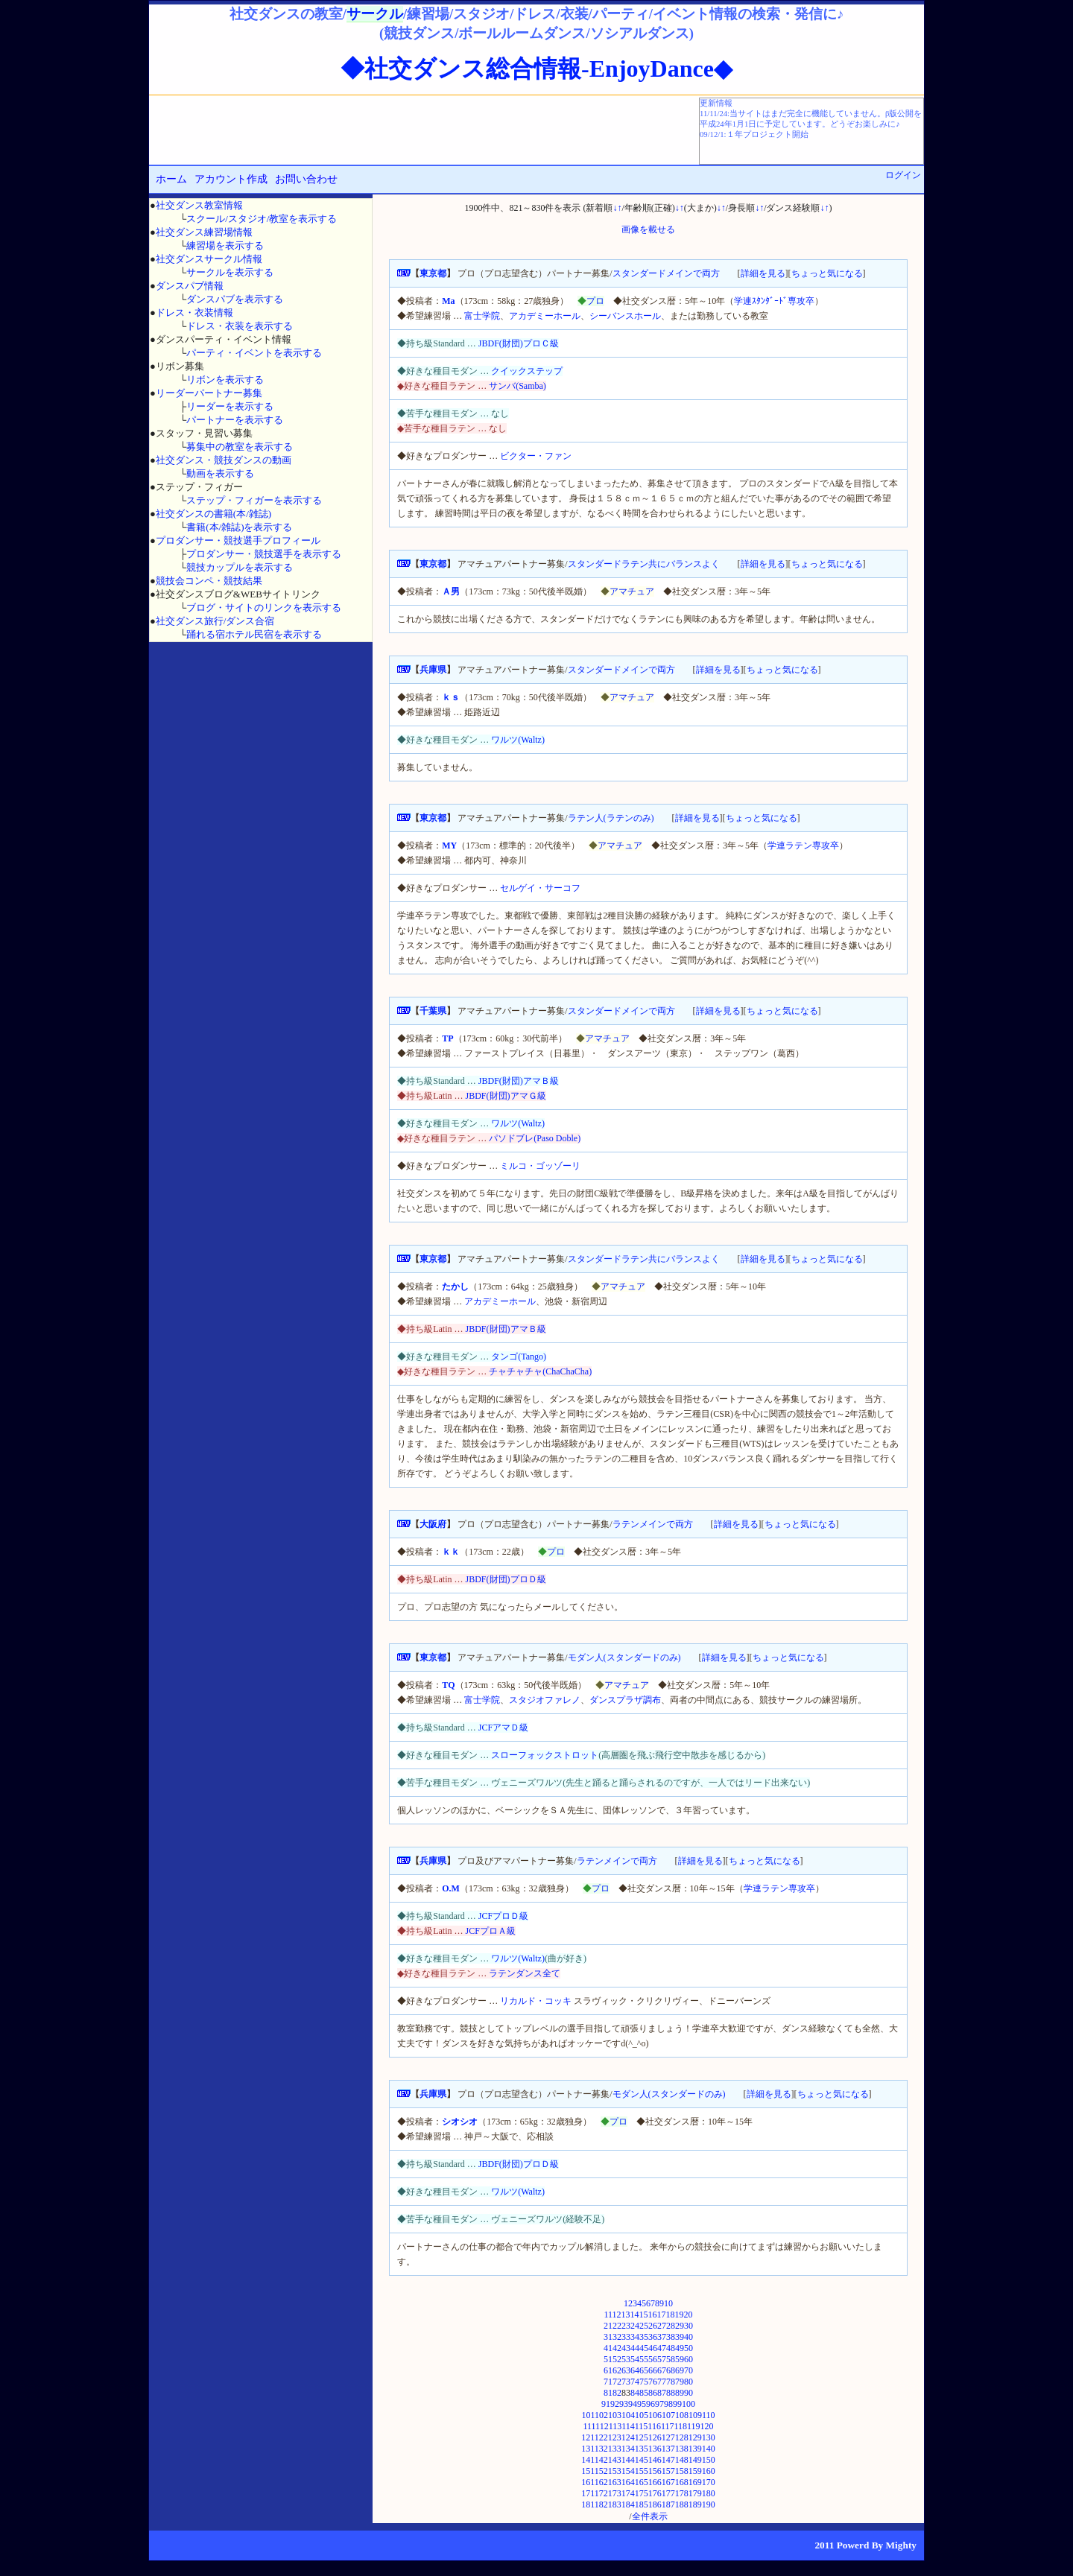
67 (661, 2370)
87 (661, 2393)
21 (608, 2325)
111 (589, 2426)
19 (679, 2314)
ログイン (903, 175)
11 (608, 2314)
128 (682, 2437)
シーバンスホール (625, 316)
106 (655, 2415)
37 (661, 2337)
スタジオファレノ (544, 1700)
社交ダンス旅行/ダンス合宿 (215, 620)
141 (588, 2460)
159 (695, 2471)
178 (682, 2493)
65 (643, 2370)
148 (682, 2460)
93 (623, 2404)
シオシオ (460, 2121)
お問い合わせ (306, 179)
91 (605, 2404)
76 (652, 2381)
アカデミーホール (544, 316)
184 (628, 2504)
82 (617, 2393)
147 (668, 2460)
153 (614, 2471)
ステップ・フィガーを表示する (254, 500)
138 (682, 2448)
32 (617, 2337)
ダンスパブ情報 (190, 285)
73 (625, 2381)
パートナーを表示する (234, 419)
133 (614, 2448)
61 (608, 2370)
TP (447, 1038)
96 (650, 2404)
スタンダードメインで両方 (666, 273)
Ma (448, 301)
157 (668, 2471)
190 (708, 2504)
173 (614, 2493)
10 (668, 2303)
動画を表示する (220, 473)
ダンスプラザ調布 (625, 1700)
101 (588, 2415)
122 (601, 2437)
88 (670, 2393)
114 (628, 2426)
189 (695, 2504)
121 (588, 2437)
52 (617, 2359)
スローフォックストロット (544, 1755)
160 (708, 2471)
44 (634, 2348)
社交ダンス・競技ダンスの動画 (223, 460)
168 (682, 2482)
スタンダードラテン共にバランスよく (644, 564)
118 (680, 2426)
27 (661, 2325)
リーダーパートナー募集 (209, 393)
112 (602, 2426)
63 (625, 2370)
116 (654, 2426)
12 (617, 2314)
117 (667, 2426)
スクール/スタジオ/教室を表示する (261, 218)
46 (652, 2348)
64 (634, 2370)
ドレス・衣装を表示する (239, 325)
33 (625, 2337)
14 (634, 2314)
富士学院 (482, 316)
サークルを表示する (229, 272)
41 (608, 2348)
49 (679, 2348)
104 (628, 2415)
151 (588, 2471)
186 (655, 2504)
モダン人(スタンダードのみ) (624, 1657)
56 (652, 2359)
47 (661, 2348)
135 (641, 2448)
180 (708, 2493)
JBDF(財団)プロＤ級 (506, 1579)
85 (643, 2393)
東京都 (433, 273)
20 (688, 2314)
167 (668, 2482)
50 (688, 2348)
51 (608, 2359)
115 (641, 2426)
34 (634, 2337)
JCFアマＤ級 (503, 1727)
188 (682, 2504)
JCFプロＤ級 (503, 1916)
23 (625, 2325)
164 (628, 2482)
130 (708, 2437)
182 (601, 2504)
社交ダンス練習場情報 (204, 232)
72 (617, 2381)
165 (641, 2482)
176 (655, 2493)
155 (641, 2471)
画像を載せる (648, 229)
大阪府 (433, 1524)
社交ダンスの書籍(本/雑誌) (213, 513)
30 (688, 2325)
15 (643, 2314)
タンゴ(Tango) (518, 1356)
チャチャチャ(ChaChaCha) (540, 1371)
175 (641, 2493)
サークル (374, 14)
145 (641, 2460)
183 (614, 2504)
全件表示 (650, 2516)
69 (679, 2370)
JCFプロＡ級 (491, 1931)
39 (679, 2337)
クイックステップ (527, 371)
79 (679, 2381)
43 (625, 2348)
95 (641, 2404)
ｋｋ (451, 1551)
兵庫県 (433, 669)
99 (677, 2404)
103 (614, 2415)
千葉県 (433, 1011)
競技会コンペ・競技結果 (209, 580)
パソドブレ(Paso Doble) (534, 1138)
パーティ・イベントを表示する (254, 352)
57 (661, 2359)
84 (634, 2393)
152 (601, 2471)
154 (628, 2471)
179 (695, 2493)
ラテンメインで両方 (653, 1524)
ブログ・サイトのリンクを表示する (263, 607)
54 (634, 2359)
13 (625, 2314)
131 (588, 2448)
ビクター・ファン (536, 456)
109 (695, 2415)
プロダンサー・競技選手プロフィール (238, 540)
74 (634, 2381)
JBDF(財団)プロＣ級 (518, 343)
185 (641, 2504)
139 (695, 2448)
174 (628, 2493)
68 (670, 2370)
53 (625, 2359)
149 (695, 2460)
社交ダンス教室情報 (199, 205)
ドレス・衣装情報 (194, 312)
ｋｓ (451, 697)
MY (449, 845)
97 (659, 2404)
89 (679, 2393)
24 (634, 2325)
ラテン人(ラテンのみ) (611, 818)
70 (688, 2370)
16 (652, 2314)
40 (688, 2337)
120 (707, 2426)
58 (670, 2359)
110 (708, 2415)
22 (617, 2325)
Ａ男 (451, 591)
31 (608, 2337)
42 (617, 2348)
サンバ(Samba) (517, 386)
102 (601, 2415)
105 (641, 2415)
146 (655, 2460)
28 (670, 2325)
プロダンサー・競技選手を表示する (263, 553)
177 (668, 2493)
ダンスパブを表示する (234, 299)
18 (670, 2314)
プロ (595, 301)
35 (643, 2337)
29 (679, 2325)
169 (695, 2482)
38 (670, 2337)
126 (655, 2437)
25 (643, 2325)
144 (628, 2460)
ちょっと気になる (827, 273)
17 (661, 2314)
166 (655, 2482)
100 (688, 2404)
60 (688, 2359)
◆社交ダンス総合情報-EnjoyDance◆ (536, 68)
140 (708, 2448)
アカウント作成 (231, 179)
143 (614, 2460)
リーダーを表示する (229, 406)
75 (643, 2381)
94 (632, 2404)
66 (652, 2370)
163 (614, 2482)
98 (668, 2404)
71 (608, 2381)
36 (652, 2337)
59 (679, 2359)
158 (682, 2471)
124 (628, 2437)
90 (688, 2393)
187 (668, 2504)
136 (655, 2448)
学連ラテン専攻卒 (803, 845)
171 (588, 2493)
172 (601, 2493)
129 (695, 2437)
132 (601, 2448)
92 (614, 2404)
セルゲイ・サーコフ (540, 888)
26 (652, 2325)
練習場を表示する (225, 245)
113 (615, 2426)
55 (643, 2359)
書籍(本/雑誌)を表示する (239, 527)
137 (668, 2448)
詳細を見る (763, 273)
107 (668, 2415)
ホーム (171, 179)
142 (601, 2460)
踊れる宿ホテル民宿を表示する (254, 634)
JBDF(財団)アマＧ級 (506, 1096)
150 (708, 2460)
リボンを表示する (225, 379)
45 (643, 2348)
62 (617, 2370)
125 (641, 2437)
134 (628, 2448)
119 (693, 2426)
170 (708, 2482)
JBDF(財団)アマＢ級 (518, 1081)
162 (601, 2482)
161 (588, 2482)
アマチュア (632, 591)
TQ (448, 1685)
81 (608, 2393)
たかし (455, 1286)
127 (668, 2437)
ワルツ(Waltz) (518, 740)
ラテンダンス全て (524, 1973)
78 (670, 2381)
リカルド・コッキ (536, 2001)
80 (688, 2381)
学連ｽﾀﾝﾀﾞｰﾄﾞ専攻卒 (774, 301)
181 (588, 2504)
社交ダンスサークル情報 (209, 258)
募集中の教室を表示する (239, 446)
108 (682, 2415)
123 (614, 2437)
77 (661, 2381)
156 (655, 2471)
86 (652, 2393)
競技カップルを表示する (239, 567)
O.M (451, 1888)
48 (670, 2348)
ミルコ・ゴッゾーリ (540, 1166)
